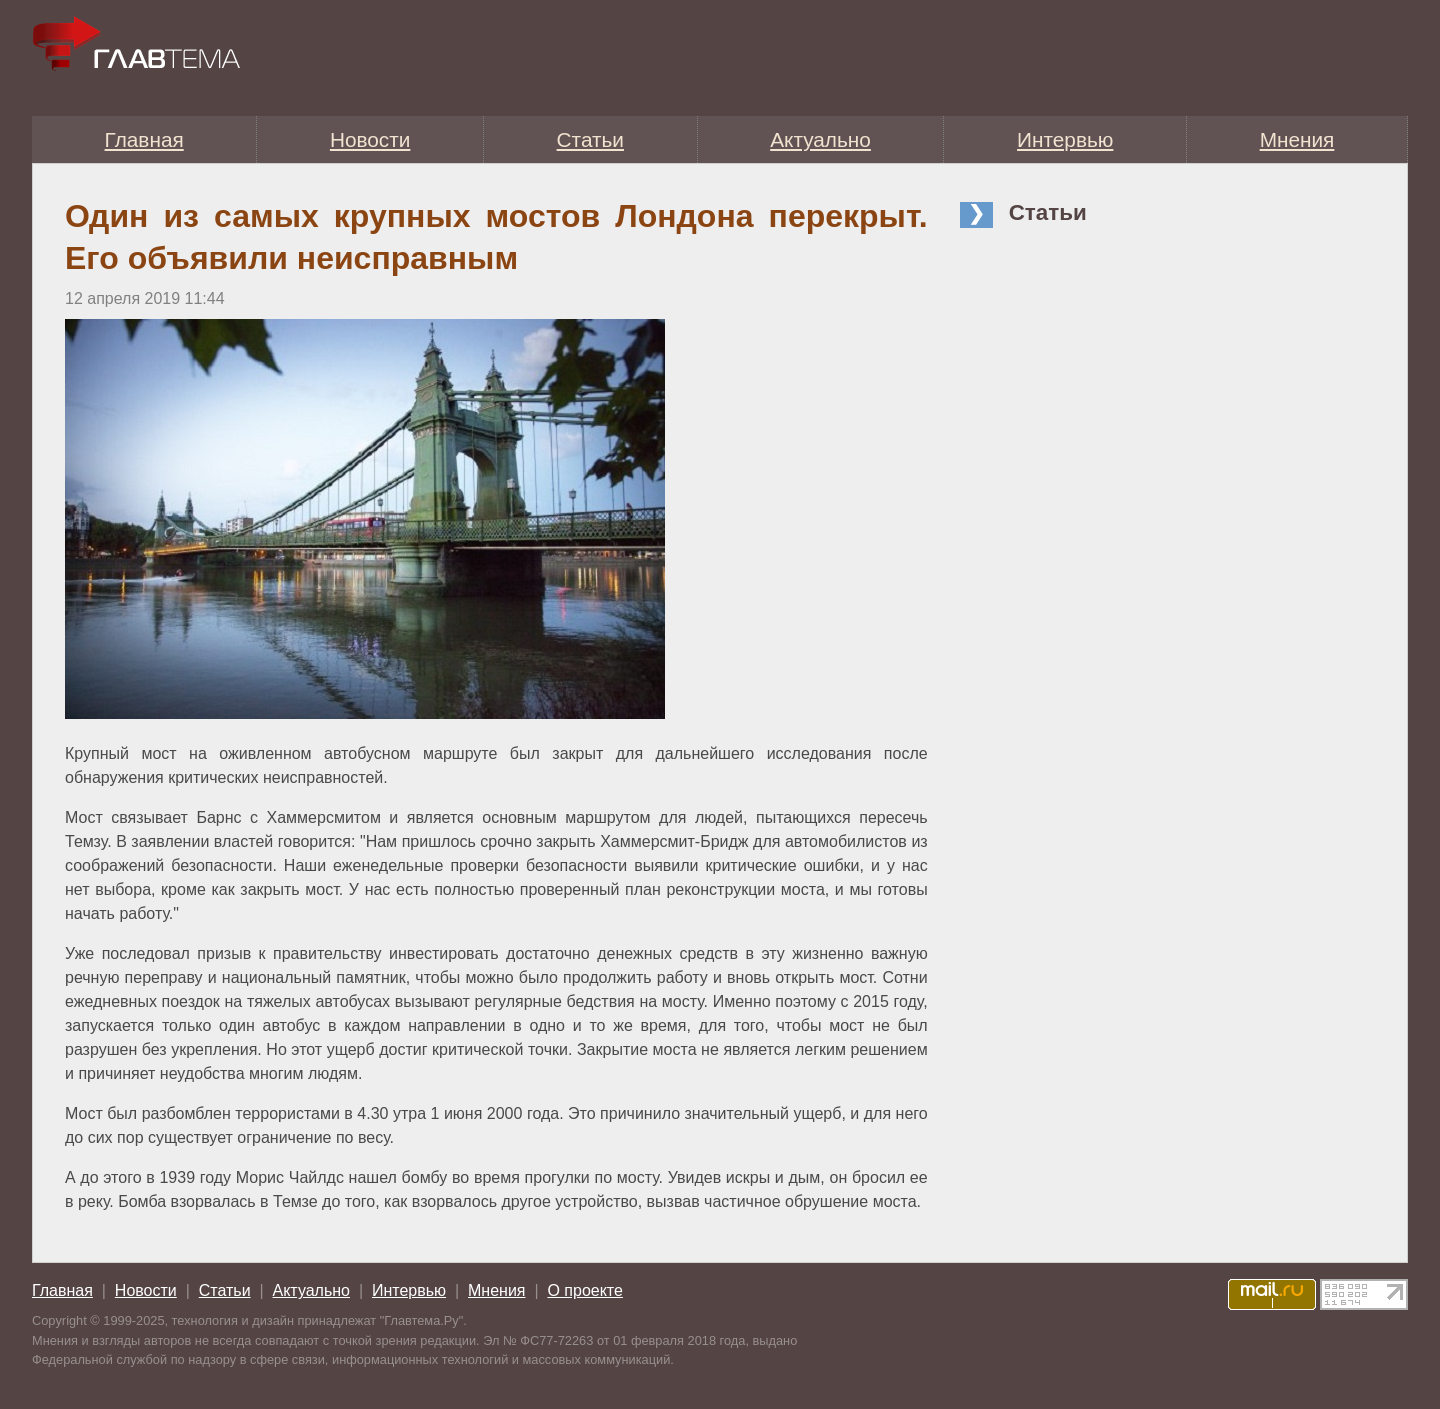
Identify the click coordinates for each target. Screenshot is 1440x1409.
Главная (144, 139)
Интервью (1065, 139)
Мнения (1297, 139)
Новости (370, 139)
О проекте (584, 1290)
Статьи (590, 139)
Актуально (820, 139)
